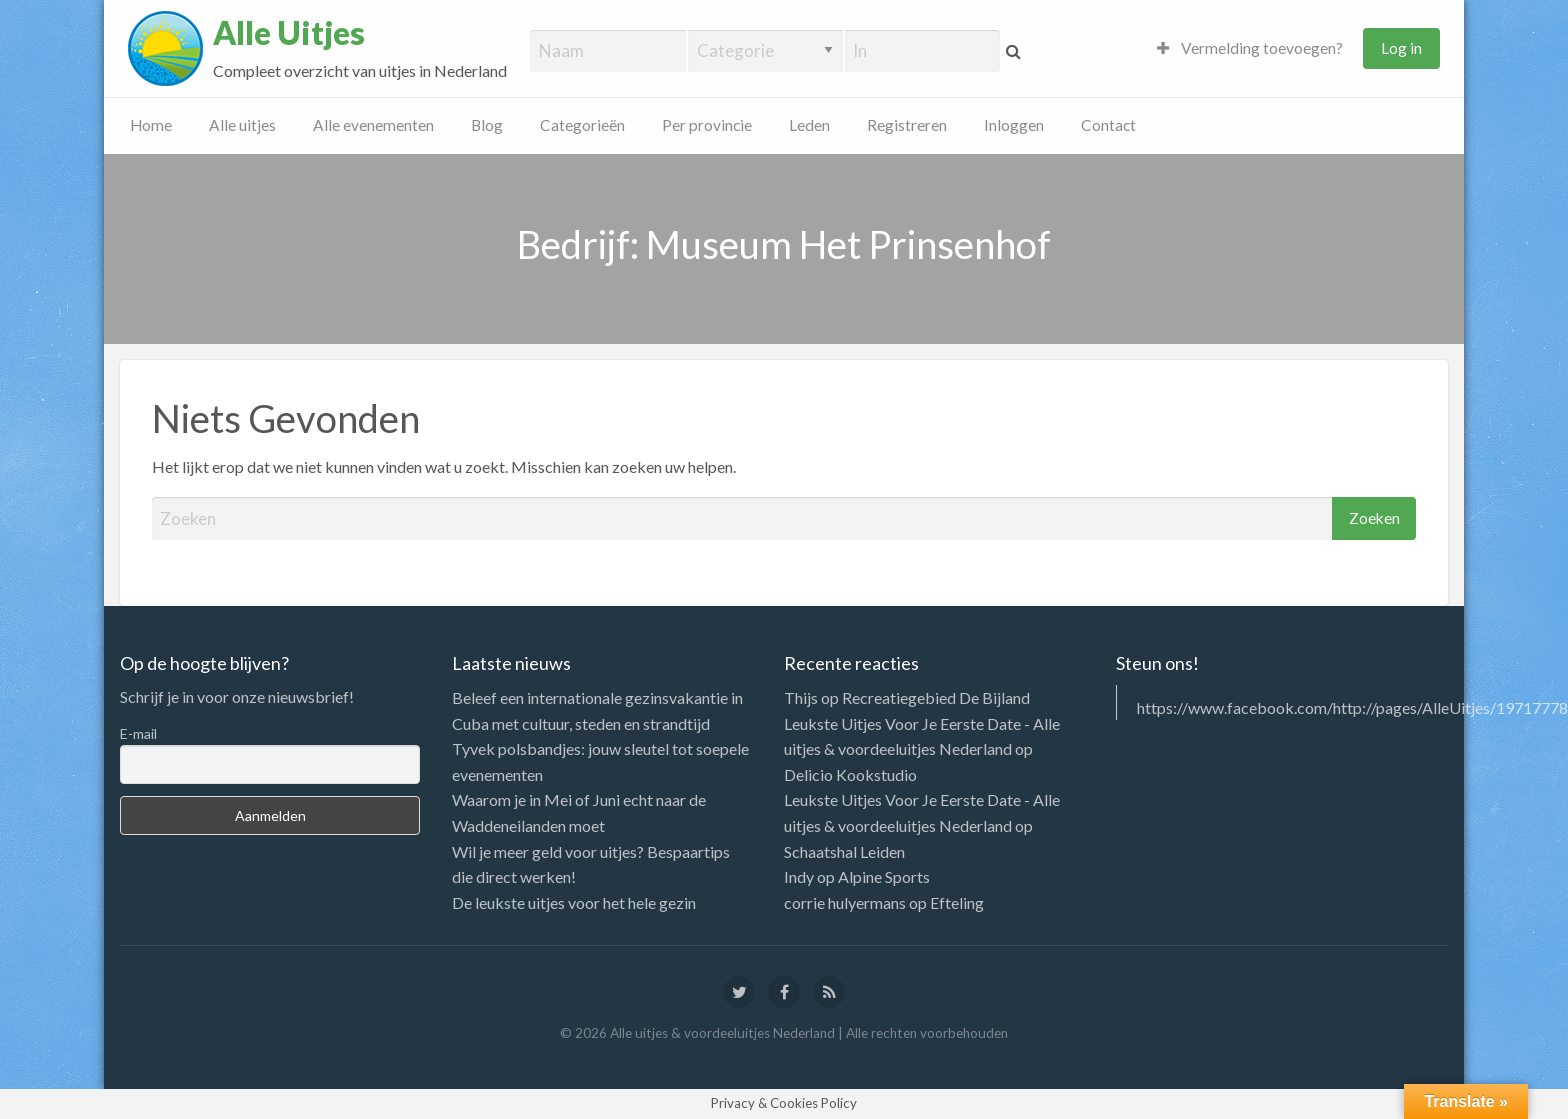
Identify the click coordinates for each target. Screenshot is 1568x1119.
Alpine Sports (884, 876)
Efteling (957, 902)
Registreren (907, 125)
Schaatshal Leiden (844, 851)
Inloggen (1014, 125)
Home (151, 125)
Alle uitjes (242, 125)
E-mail (138, 733)
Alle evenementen (373, 125)
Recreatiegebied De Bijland (936, 697)
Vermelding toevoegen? (1250, 48)
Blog (487, 125)
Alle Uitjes (289, 33)
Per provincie (707, 125)
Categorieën (582, 125)
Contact (1108, 125)
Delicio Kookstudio (850, 774)
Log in (1401, 48)
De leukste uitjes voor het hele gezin (574, 902)
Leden (809, 125)
